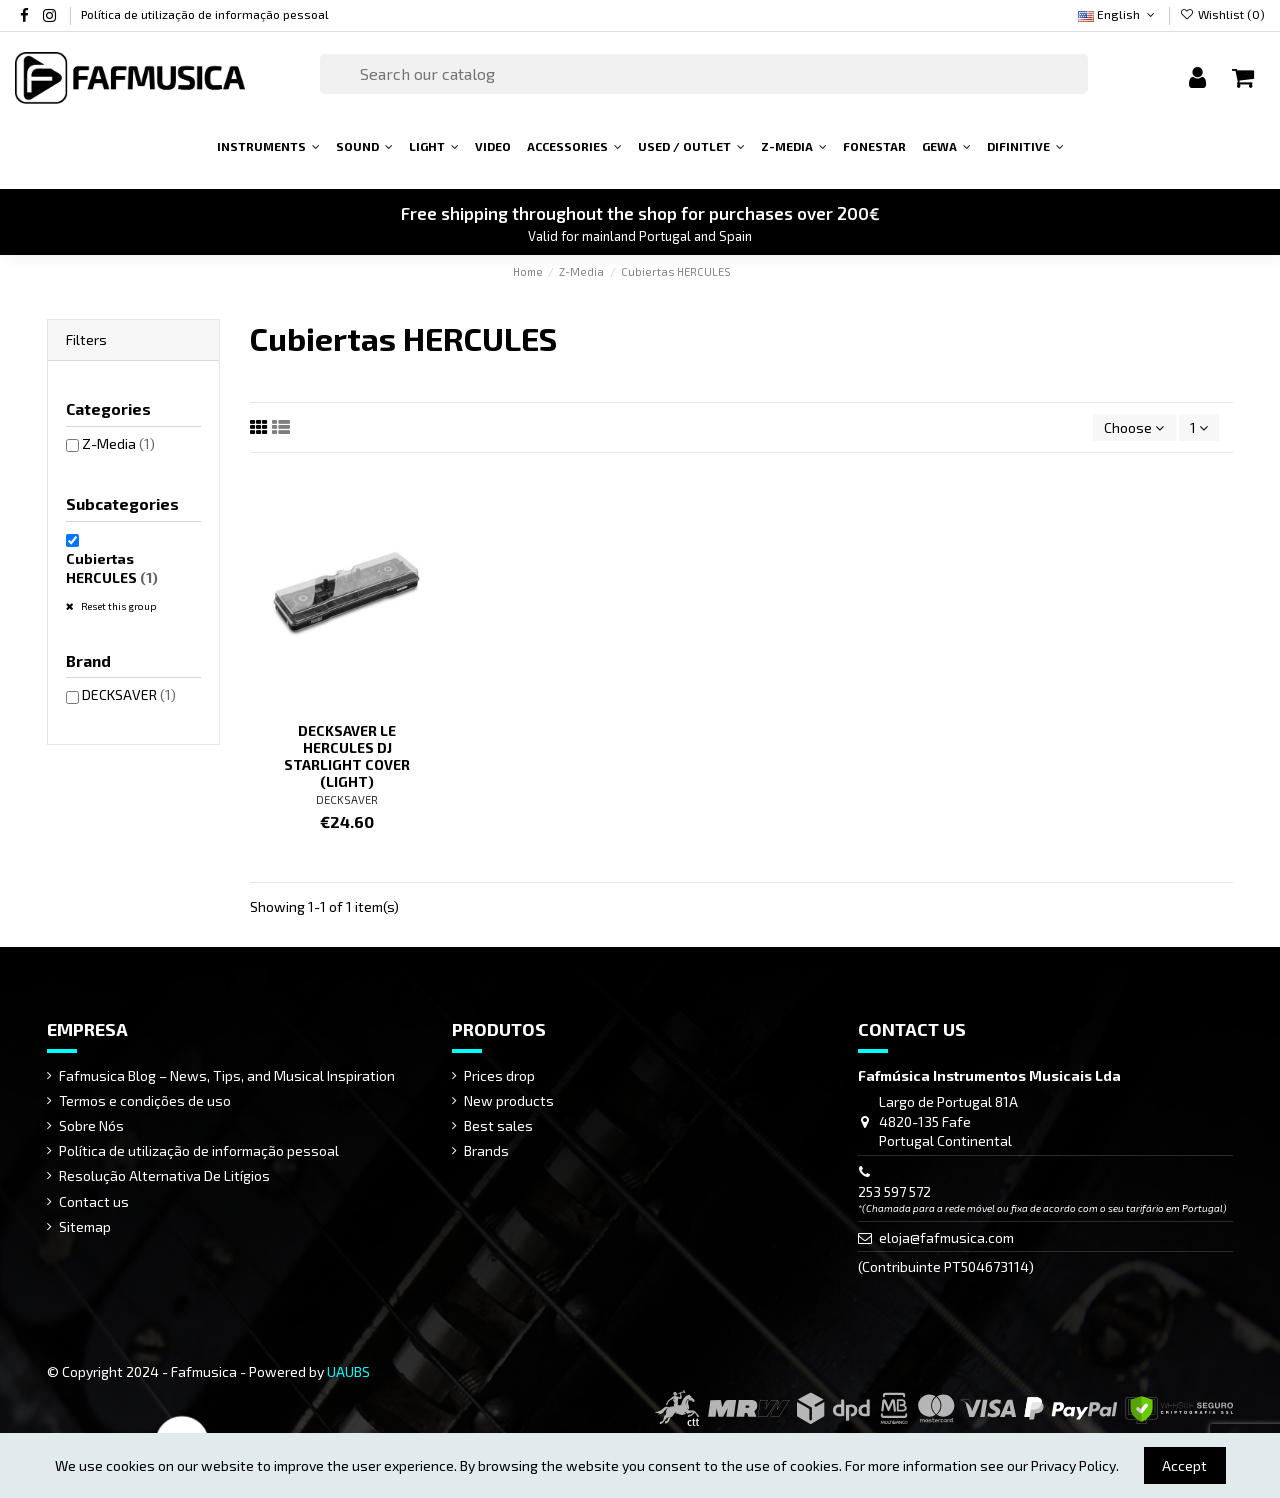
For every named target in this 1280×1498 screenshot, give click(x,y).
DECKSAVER (347, 799)
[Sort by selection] (1134, 427)
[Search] (704, 74)
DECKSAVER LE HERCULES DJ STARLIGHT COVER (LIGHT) (347, 755)
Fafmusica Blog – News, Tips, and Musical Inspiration (227, 1075)
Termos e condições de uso (145, 1100)
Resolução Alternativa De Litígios (164, 1175)
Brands (486, 1150)
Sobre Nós (91, 1125)
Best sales (498, 1125)
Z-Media (118, 443)
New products (509, 1100)
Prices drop (499, 1075)
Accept (1184, 1465)
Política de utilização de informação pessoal (205, 14)
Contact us (94, 1201)
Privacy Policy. (1075, 1465)
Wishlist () (1222, 14)
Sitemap (85, 1226)
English (1118, 14)
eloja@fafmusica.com (946, 1237)
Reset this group (118, 606)
